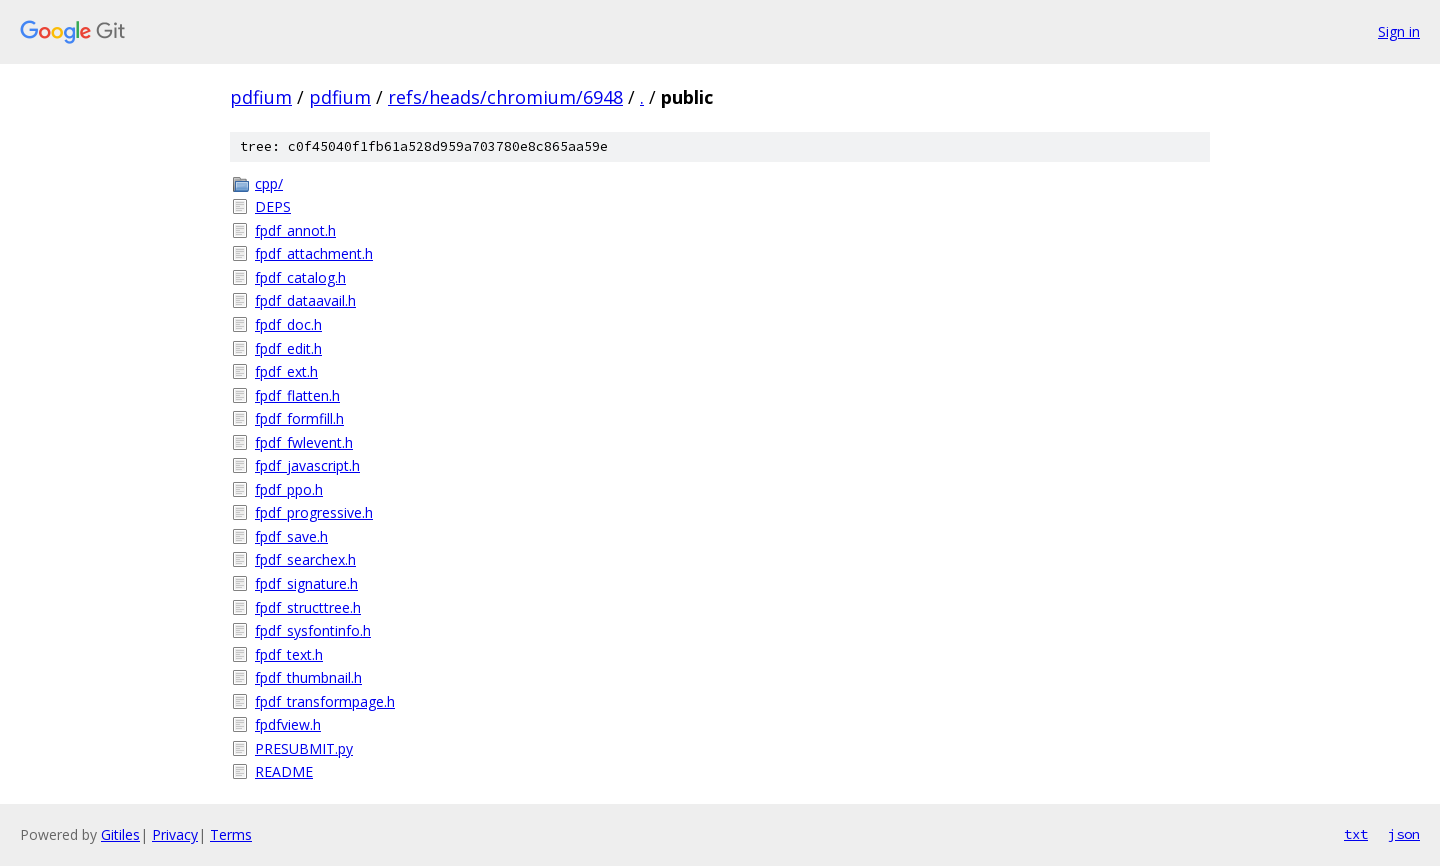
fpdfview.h (288, 724)
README (284, 771)
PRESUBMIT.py (304, 748)
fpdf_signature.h (306, 583)
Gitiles (120, 834)
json (1404, 834)
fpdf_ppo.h (289, 489)
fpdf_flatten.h (297, 395)
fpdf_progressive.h (314, 512)
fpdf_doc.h (288, 324)
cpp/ (269, 183)
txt (1356, 834)
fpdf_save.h (291, 536)
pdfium (261, 97)
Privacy (175, 834)
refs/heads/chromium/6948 (505, 97)
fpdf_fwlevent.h (304, 442)
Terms (231, 834)
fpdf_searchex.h (305, 559)
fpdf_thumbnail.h (308, 677)
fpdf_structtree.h (308, 607)
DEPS (273, 206)
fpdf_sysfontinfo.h (313, 630)
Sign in (1399, 31)
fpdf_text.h (289, 654)
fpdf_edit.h (288, 348)
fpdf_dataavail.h (305, 300)
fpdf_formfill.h (299, 418)
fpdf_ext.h (286, 371)
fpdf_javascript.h (307, 465)
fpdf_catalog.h (300, 277)
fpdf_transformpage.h (325, 701)
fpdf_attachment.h (314, 253)
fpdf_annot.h (295, 230)
